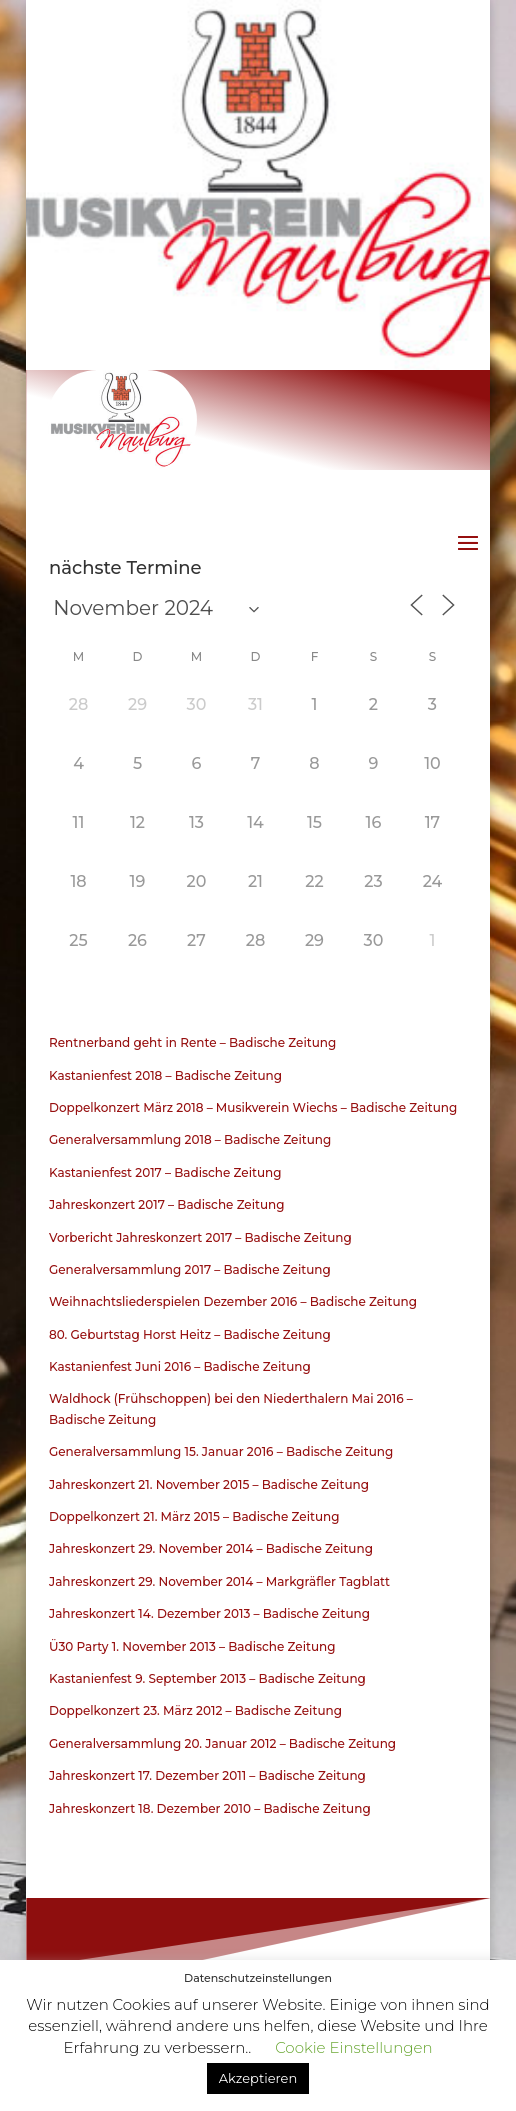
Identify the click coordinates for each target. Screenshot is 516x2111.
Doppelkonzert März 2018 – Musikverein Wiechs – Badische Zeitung (253, 1107)
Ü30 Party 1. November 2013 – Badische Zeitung (192, 1646)
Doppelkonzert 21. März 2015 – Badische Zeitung (194, 1516)
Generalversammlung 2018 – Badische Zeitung (190, 1139)
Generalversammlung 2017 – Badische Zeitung (190, 1269)
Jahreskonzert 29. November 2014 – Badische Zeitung (211, 1548)
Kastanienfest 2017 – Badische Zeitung (165, 1172)
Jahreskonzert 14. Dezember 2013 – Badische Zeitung (209, 1613)
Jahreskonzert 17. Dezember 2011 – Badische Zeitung (207, 1775)
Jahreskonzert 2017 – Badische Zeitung (167, 1204)
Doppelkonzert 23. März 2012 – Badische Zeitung (195, 1710)
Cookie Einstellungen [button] (353, 2047)
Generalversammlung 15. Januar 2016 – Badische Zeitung (221, 1451)
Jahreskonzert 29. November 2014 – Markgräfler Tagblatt (219, 1581)
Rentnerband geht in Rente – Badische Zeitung (192, 1042)
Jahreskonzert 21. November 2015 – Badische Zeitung (209, 1484)
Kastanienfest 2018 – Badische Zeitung (165, 1075)
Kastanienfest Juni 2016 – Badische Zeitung (180, 1366)
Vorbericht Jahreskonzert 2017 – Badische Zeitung (200, 1237)
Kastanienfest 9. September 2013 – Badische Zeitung (207, 1678)
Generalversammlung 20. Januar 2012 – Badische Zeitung (222, 1743)
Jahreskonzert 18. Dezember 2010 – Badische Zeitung (210, 1808)
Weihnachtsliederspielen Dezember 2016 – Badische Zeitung (233, 1301)
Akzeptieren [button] (258, 2078)
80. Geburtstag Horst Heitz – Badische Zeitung (190, 1334)
